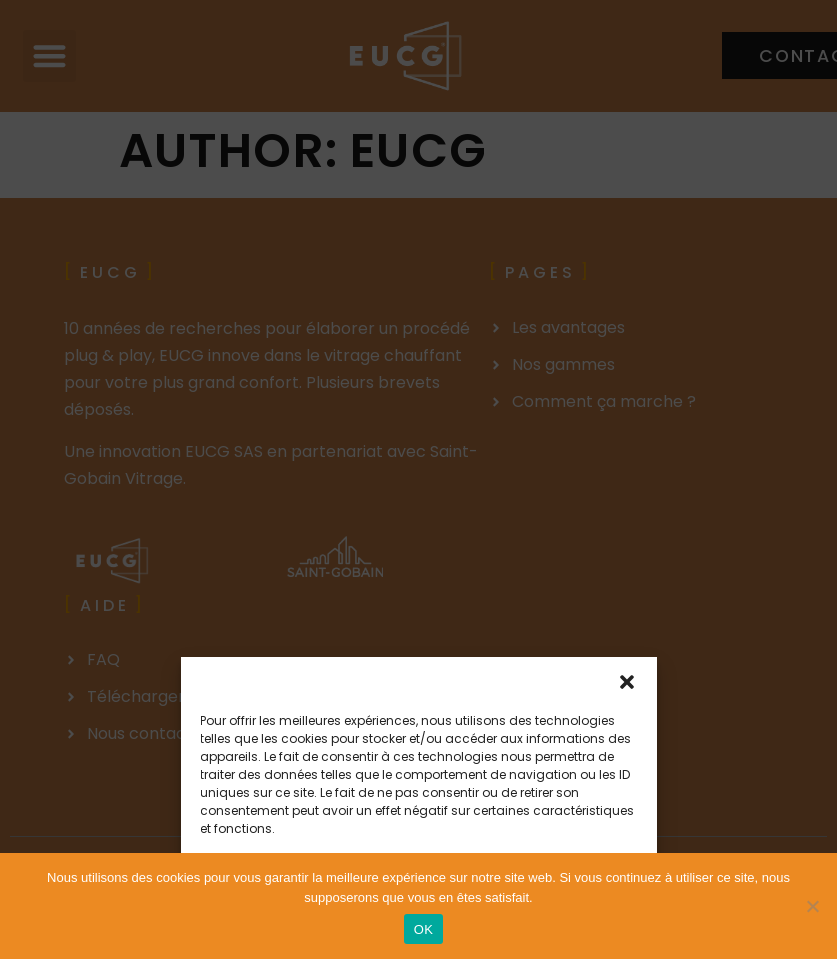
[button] (627, 682)
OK (423, 929)
